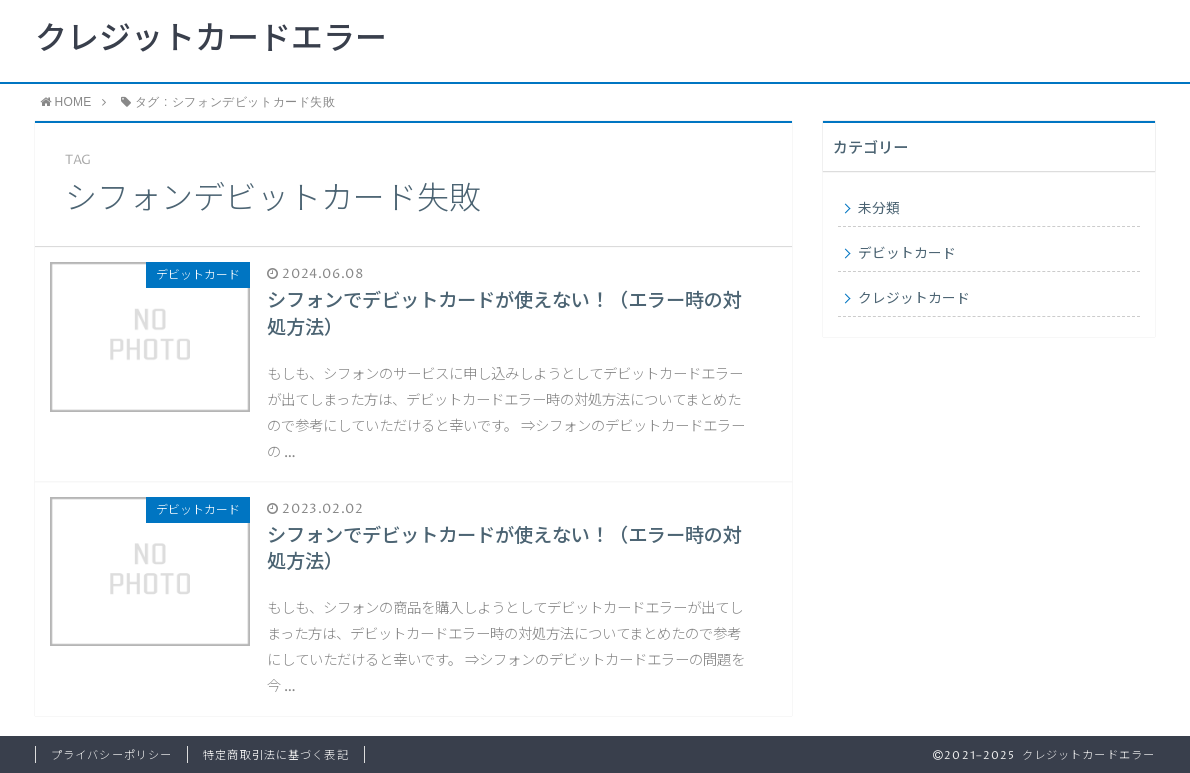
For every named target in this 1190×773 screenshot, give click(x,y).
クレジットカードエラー (211, 40)
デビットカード (907, 254)
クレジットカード (914, 299)
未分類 (879, 209)
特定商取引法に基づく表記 (275, 755)
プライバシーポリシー (111, 755)
